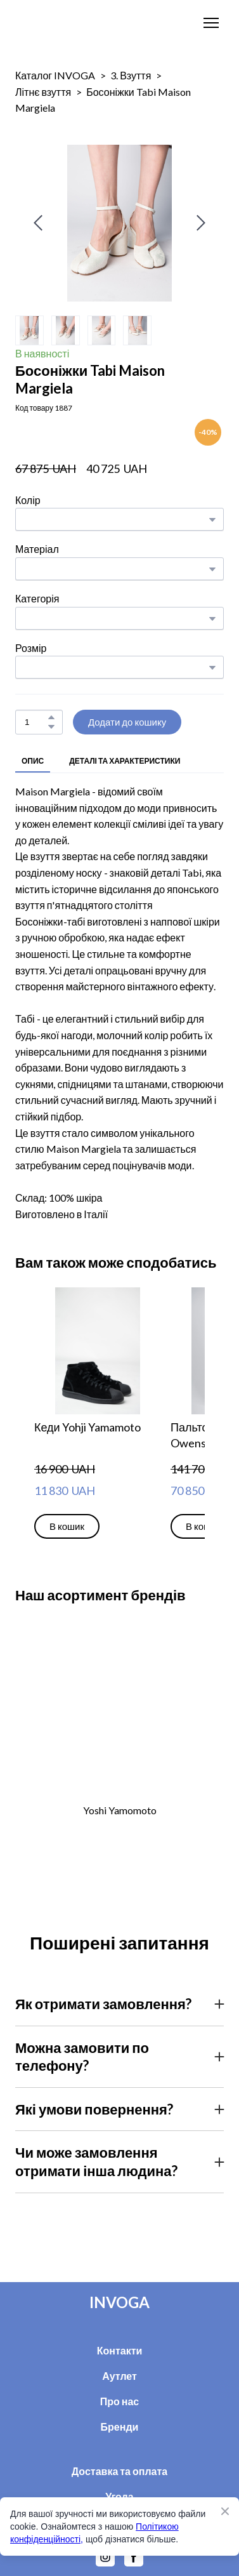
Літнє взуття (43, 92)
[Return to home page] (54, 23)
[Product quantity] (35, 722)
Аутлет (119, 2376)
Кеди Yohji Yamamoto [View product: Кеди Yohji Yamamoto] (87, 1427)
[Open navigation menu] (211, 23)
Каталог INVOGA (55, 75)
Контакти (120, 2350)
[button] (51, 717)
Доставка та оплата (120, 2471)
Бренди (120, 2426)
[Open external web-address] (119, 1711)
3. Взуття (130, 75)
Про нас (119, 2401)
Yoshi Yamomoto (120, 1810)
